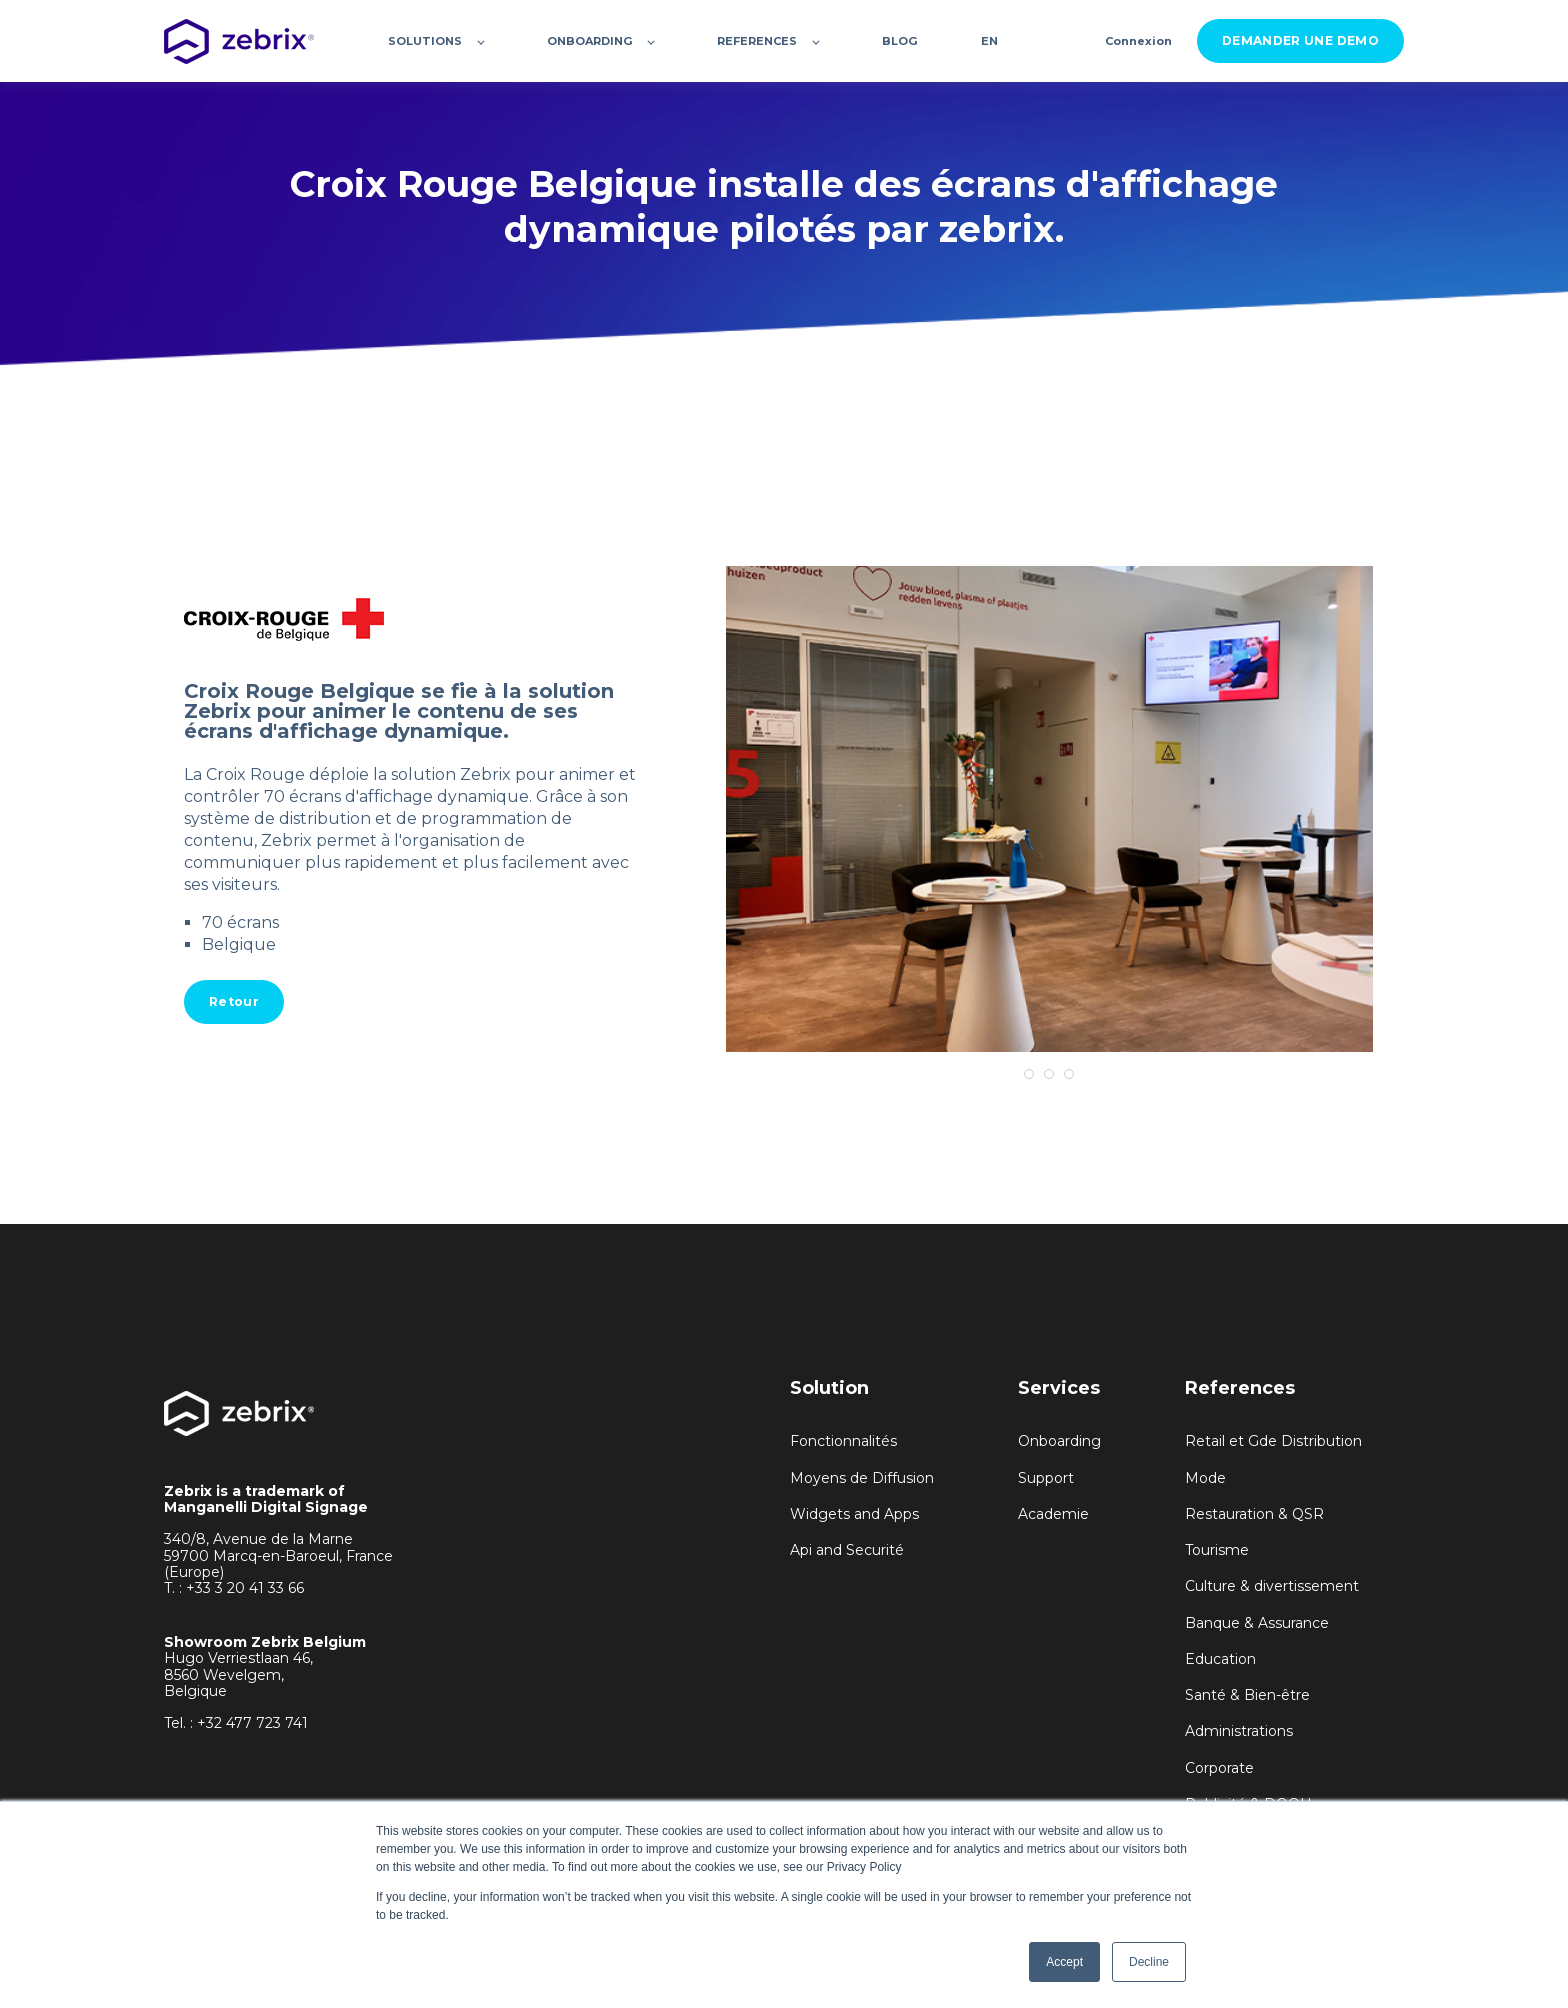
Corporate (1219, 1768)
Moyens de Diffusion (862, 1478)
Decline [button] (1149, 1962)
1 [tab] (1029, 1074)
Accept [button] (1064, 1962)
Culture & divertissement (1272, 1586)
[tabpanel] (1049, 809)
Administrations (1239, 1731)
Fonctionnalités (843, 1441)
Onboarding (1059, 1441)
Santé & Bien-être (1247, 1695)
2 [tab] (1049, 1074)
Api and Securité (847, 1550)
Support (1046, 1478)
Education (1220, 1659)
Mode (1205, 1478)
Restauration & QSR (1254, 1514)
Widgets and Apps (854, 1514)
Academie (1053, 1514)
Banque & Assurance (1257, 1623)
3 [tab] (1069, 1074)
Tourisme (1217, 1550)
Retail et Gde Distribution (1273, 1441)
